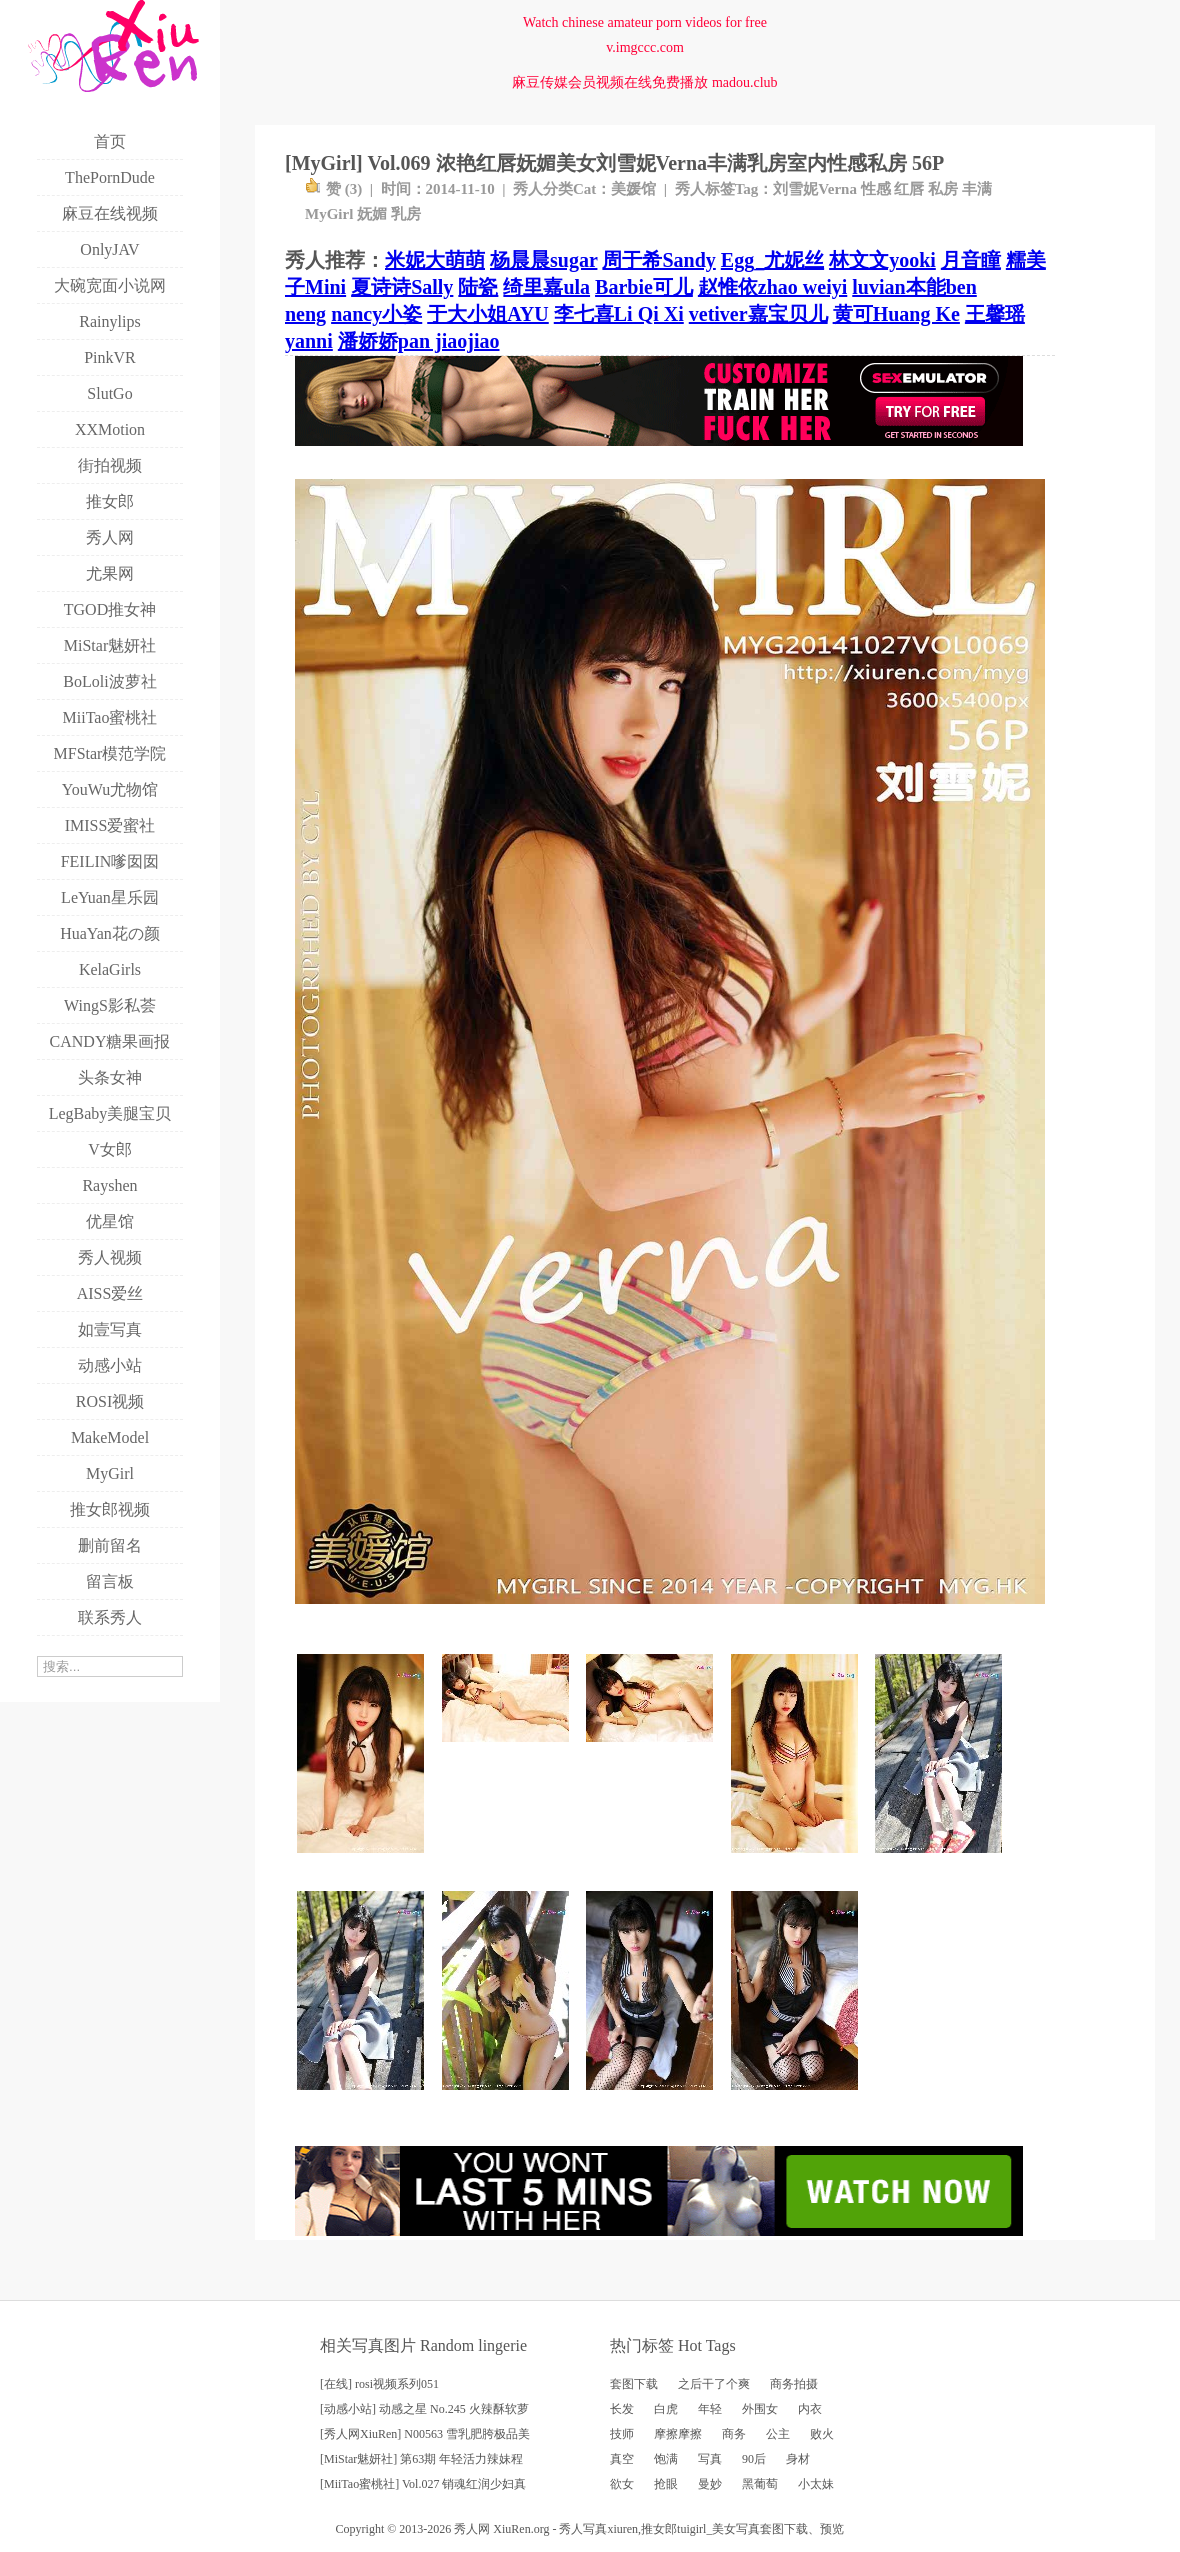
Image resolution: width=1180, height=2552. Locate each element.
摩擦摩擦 (678, 2434)
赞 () (333, 189)
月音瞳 (971, 260)
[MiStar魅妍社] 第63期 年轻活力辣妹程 (421, 2459)
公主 (778, 2434)
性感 (876, 189)
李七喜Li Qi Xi (619, 314)
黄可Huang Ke (896, 314)
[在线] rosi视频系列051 (379, 2384)
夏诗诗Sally (402, 287)
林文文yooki (882, 260)
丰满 (977, 189)
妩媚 (372, 214)
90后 (754, 2459)
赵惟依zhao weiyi (772, 287)
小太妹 (816, 2484)
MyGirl (329, 214)
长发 (622, 2409)
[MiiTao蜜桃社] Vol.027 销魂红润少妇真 (423, 2484)
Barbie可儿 (644, 287)
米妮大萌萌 (435, 260)
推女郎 (659, 2529)
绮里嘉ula (546, 287)
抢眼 (666, 2484)
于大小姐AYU (488, 314)
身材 (798, 2459)
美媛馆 (633, 189)
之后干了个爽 (714, 2384)
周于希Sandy (658, 260)
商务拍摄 (794, 2384)
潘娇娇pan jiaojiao (419, 341)
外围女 (760, 2409)
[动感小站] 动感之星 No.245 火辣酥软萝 (424, 2409)
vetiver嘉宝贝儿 (758, 314)
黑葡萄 (760, 2484)
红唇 (909, 189)
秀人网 (472, 2529)
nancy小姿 (376, 314)
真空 (622, 2459)
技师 (622, 2434)
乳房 (406, 214)
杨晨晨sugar (543, 260)
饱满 (666, 2459)
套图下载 (634, 2384)
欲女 (622, 2484)
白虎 (666, 2409)
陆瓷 (478, 287)
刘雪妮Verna (815, 189)
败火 (822, 2434)
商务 (734, 2434)
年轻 (710, 2409)
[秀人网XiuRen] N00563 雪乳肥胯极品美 (425, 2434)
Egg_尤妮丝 (772, 260)
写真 (710, 2459)
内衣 (810, 2409)
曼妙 (710, 2484)
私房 (943, 189)
